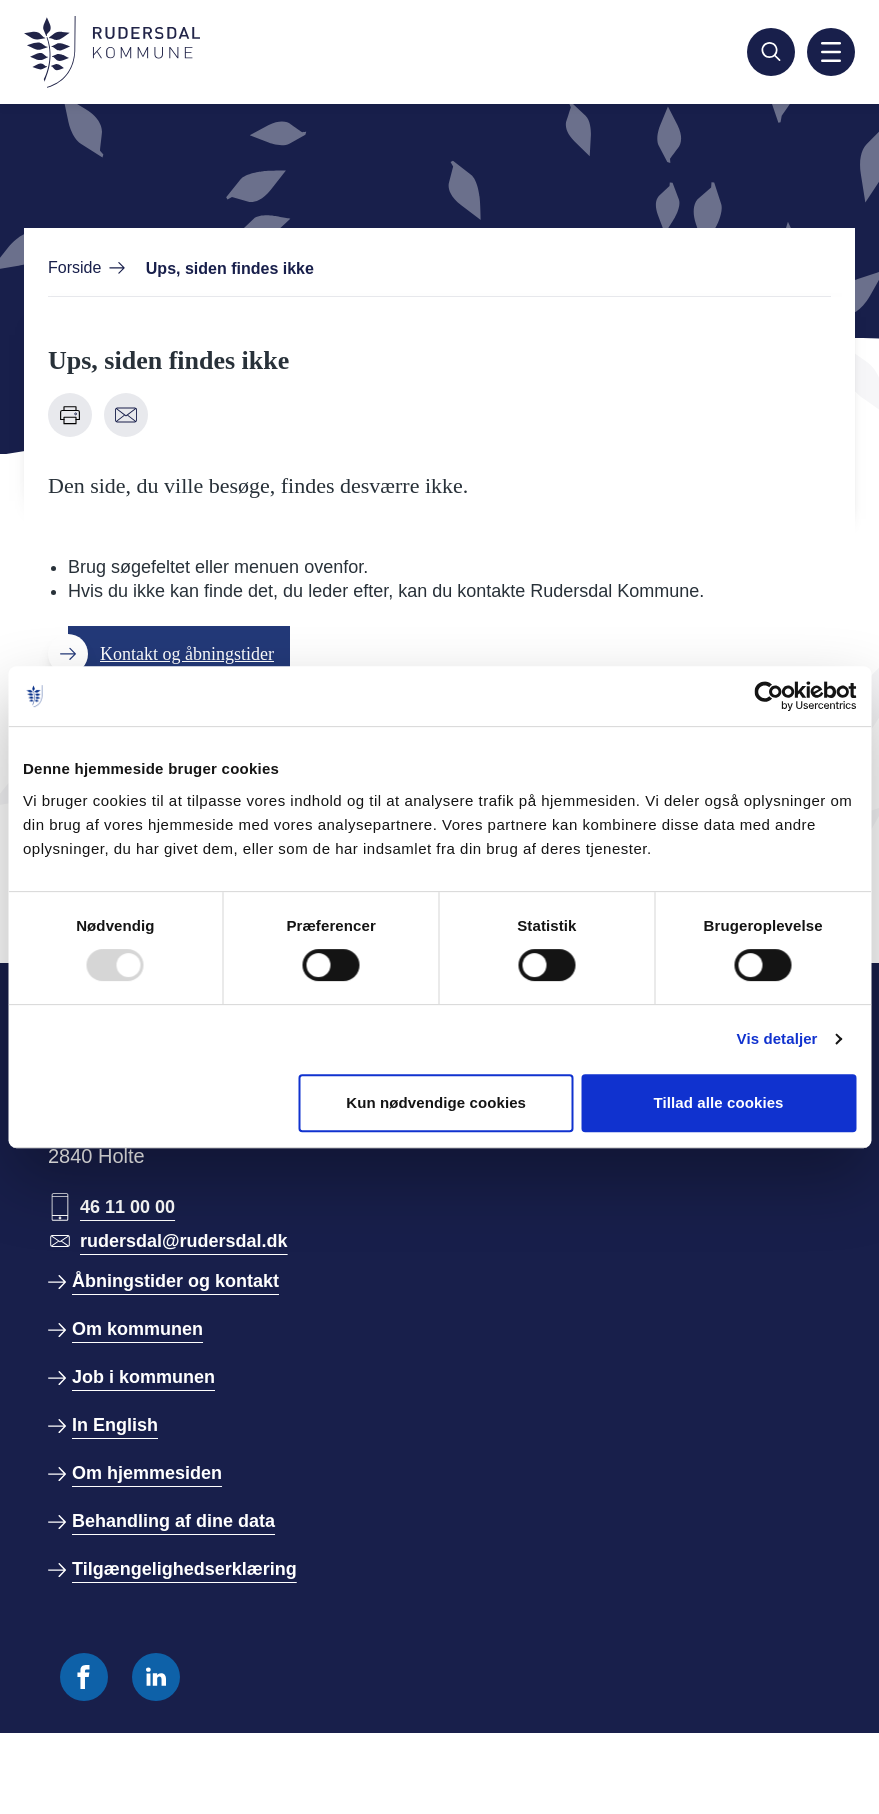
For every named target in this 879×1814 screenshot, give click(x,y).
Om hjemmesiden (147, 1473)
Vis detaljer (777, 1038)
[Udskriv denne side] (70, 415)
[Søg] (771, 52)
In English (115, 1425)
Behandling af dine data (173, 1521)
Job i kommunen (143, 1377)
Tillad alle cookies (719, 1102)
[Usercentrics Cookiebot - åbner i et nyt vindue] (768, 696)
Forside (74, 267)
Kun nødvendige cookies (436, 1102)
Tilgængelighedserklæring (184, 1569)
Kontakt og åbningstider (187, 654)
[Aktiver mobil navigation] (831, 52)
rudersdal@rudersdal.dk (184, 1241)
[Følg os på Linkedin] (156, 1677)
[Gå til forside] (112, 52)
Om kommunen (137, 1329)
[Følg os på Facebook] (84, 1677)
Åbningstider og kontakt (175, 1281)
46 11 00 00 (127, 1207)
